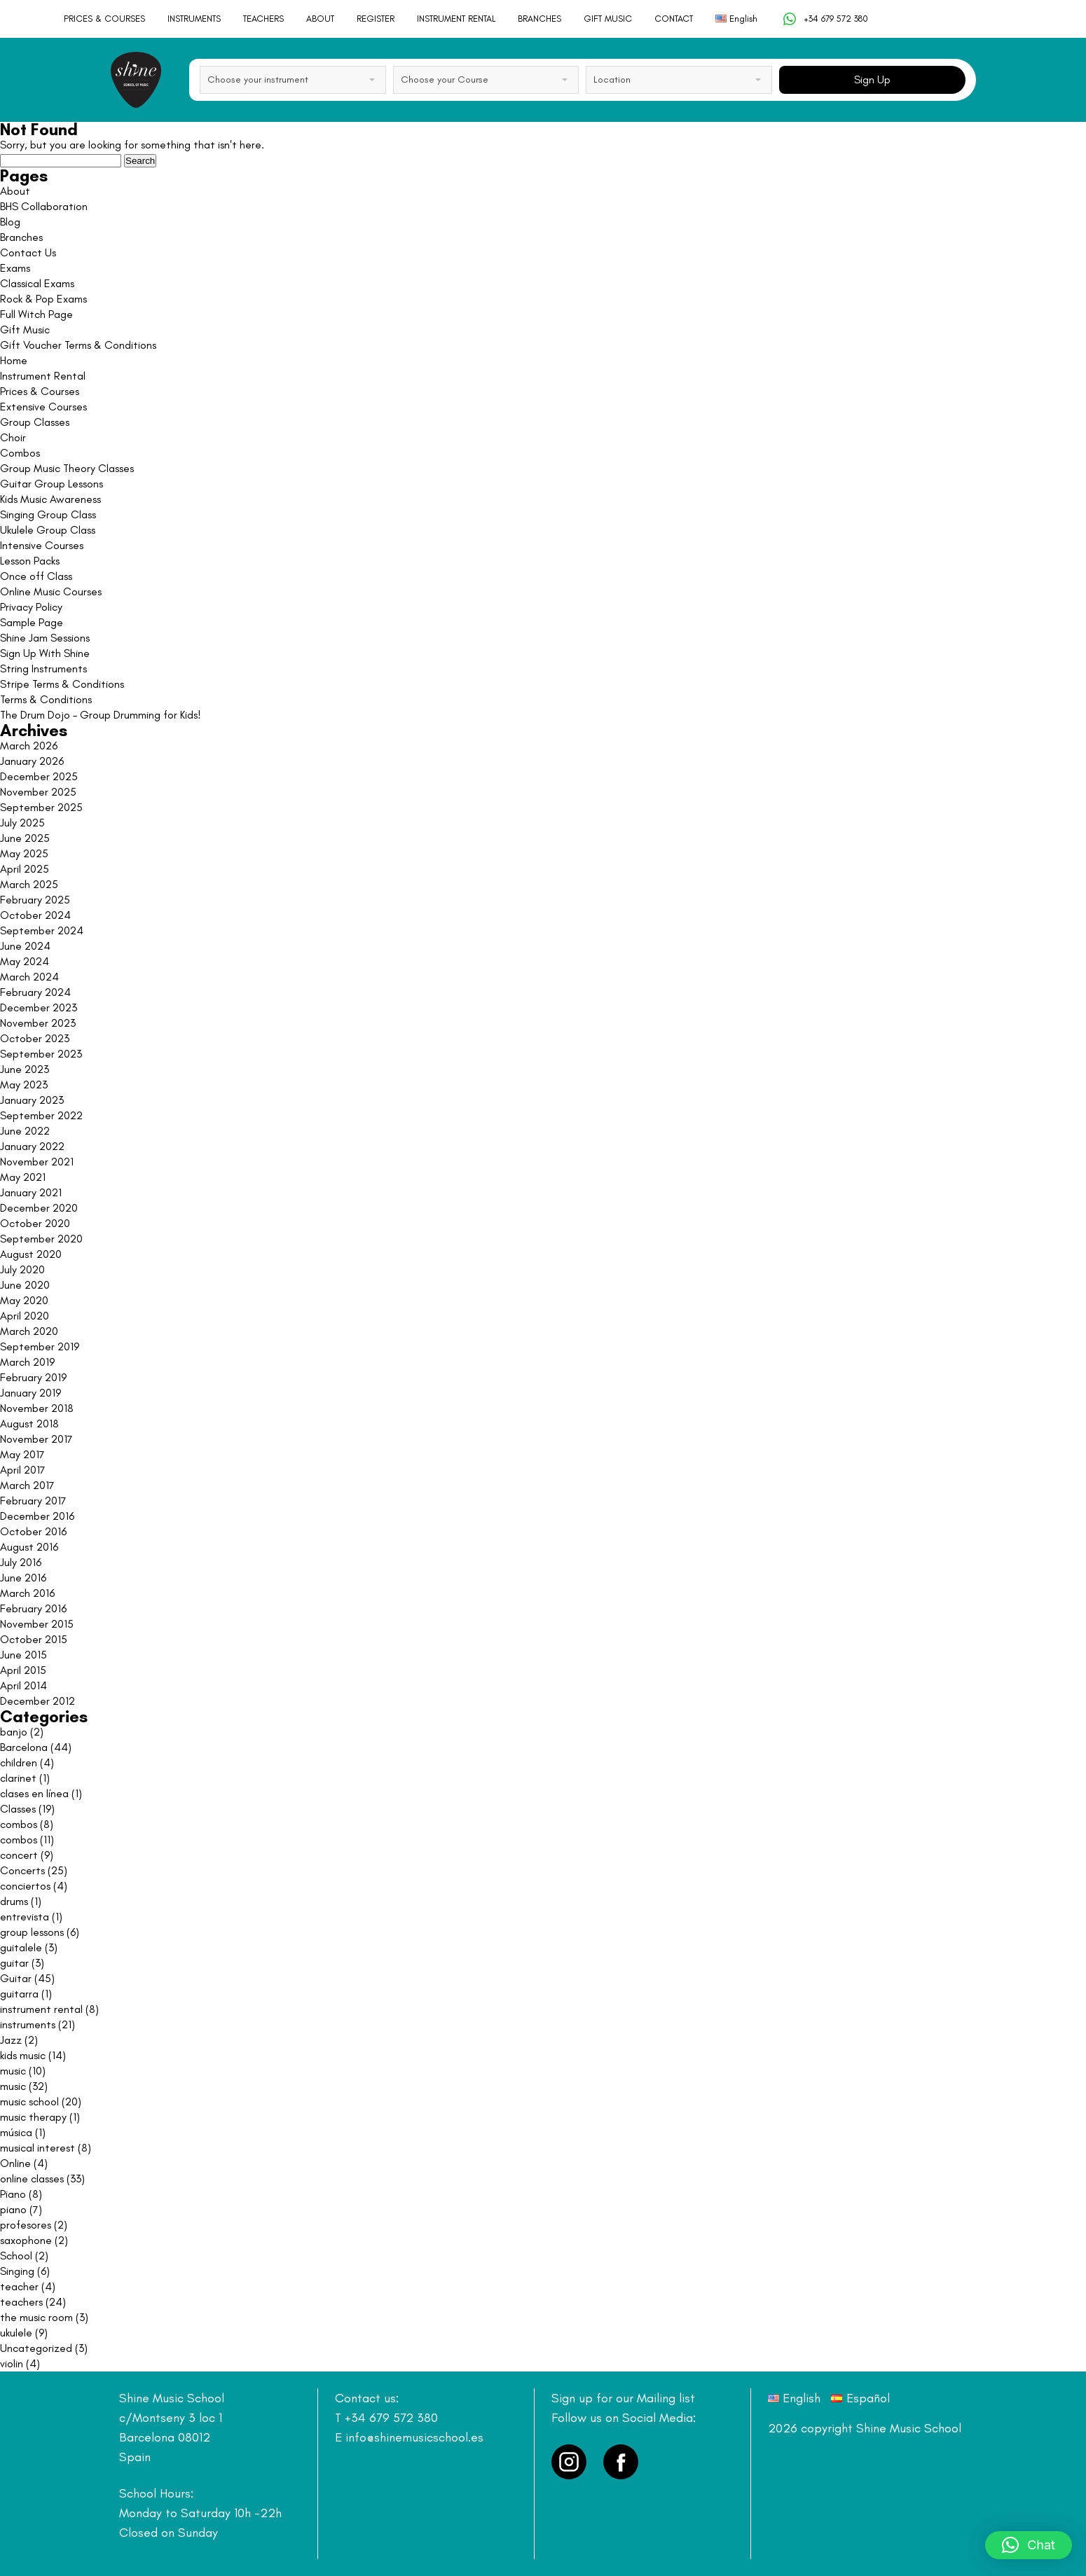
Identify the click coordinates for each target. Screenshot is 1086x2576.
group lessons (32, 1932)
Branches (21, 237)
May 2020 (24, 1300)
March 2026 (28, 745)
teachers (21, 2301)
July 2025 (22, 822)
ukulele (16, 2332)
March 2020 (29, 1331)
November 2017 (36, 1439)
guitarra (19, 1993)
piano (13, 2209)
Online (15, 2163)
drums (14, 1901)
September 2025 (41, 807)
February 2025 (35, 899)
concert (19, 1855)
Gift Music (25, 329)
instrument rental (41, 2009)
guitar (14, 1962)
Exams (15, 268)
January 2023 (32, 1100)
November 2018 (37, 1408)
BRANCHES (539, 18)
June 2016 (23, 1577)
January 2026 (32, 761)
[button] (1028, 2545)
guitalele (21, 1947)
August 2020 (31, 1254)
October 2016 (33, 1531)
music (13, 2070)
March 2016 (27, 1593)
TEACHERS (263, 18)
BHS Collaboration (44, 206)
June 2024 (25, 946)
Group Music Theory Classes (67, 468)
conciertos (25, 1885)
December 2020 (39, 1207)
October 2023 (34, 1038)
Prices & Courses (39, 391)
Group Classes (34, 422)
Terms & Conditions (46, 699)
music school (29, 2101)
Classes (18, 1808)
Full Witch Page (36, 314)
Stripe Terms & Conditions (62, 684)
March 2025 (29, 884)
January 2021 (31, 1192)
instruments (27, 2024)
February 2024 (35, 992)
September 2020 (41, 1238)
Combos (20, 452)
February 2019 (33, 1377)
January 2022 (32, 1146)
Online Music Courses (51, 591)
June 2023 (24, 1069)
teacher (19, 2286)
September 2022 (41, 1115)
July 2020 (22, 1269)
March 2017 (27, 1485)
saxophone (26, 2240)
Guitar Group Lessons (51, 483)
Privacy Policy (31, 607)
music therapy (33, 2117)
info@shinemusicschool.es (414, 2437)
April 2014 (23, 1685)
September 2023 (41, 1053)
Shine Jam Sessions (45, 637)
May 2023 (24, 1084)
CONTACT (673, 18)
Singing (17, 2271)
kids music (23, 2055)
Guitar (16, 1978)
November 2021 (37, 1161)
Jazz (11, 2040)
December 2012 (37, 1701)
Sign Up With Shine (45, 653)
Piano (13, 2194)
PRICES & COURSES (104, 18)
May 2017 (22, 1454)
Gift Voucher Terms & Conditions (78, 345)
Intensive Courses (41, 545)
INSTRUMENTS (194, 18)
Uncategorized (36, 2348)
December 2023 (38, 1007)
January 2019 (30, 1392)
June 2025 (25, 838)
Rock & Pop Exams (43, 298)
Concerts (22, 1870)
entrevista (24, 1916)
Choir (13, 437)
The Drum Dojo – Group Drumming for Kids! (100, 714)
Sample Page (31, 622)
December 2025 (39, 776)
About (15, 191)
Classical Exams (37, 283)
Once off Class (36, 576)
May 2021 (23, 1177)
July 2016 (20, 1562)
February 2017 (33, 1500)
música (16, 2132)
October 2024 (35, 915)
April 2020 (24, 1315)
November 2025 (38, 791)
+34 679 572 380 (825, 19)
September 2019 (39, 1346)
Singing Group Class (48, 514)
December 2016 (37, 1516)
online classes (32, 2178)
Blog (10, 221)
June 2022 (25, 1130)
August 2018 (29, 1423)
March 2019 (27, 1362)
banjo (13, 1731)
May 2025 (24, 853)
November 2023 (38, 1023)
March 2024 (29, 976)
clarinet (18, 1778)
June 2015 (23, 1654)
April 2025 (24, 868)
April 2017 (23, 1469)
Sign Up (872, 79)
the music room (36, 2317)
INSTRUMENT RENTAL (456, 18)
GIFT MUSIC (608, 18)
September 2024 (41, 930)
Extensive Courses (43, 406)
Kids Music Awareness (50, 499)
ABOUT (320, 18)
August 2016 (29, 1546)
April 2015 (23, 1670)
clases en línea (34, 1793)
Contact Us (28, 252)
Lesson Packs (30, 560)
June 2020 (25, 1285)
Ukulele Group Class (47, 529)
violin (11, 2363)
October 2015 (33, 1639)
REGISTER (375, 18)
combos (18, 1824)
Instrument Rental (42, 375)
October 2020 (35, 1223)
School (16, 2255)
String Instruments (43, 668)
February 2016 (33, 1608)
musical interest (37, 2147)
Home (13, 360)
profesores (25, 2224)
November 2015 (37, 1623)
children (18, 1762)
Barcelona (24, 1747)
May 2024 (24, 961)
